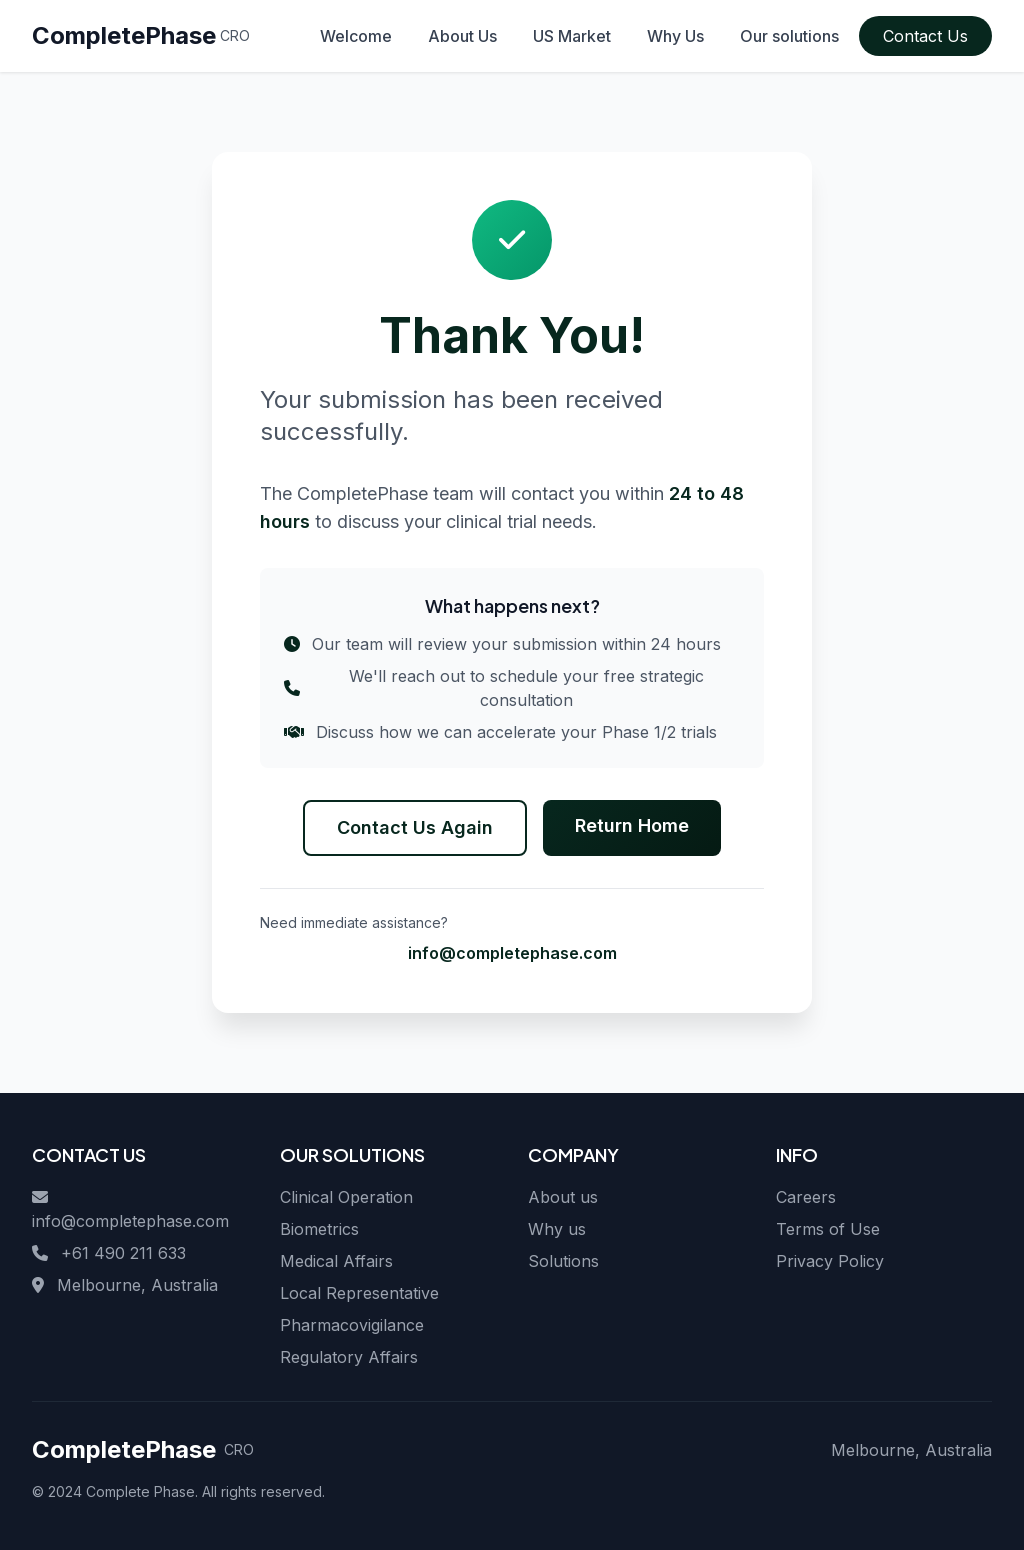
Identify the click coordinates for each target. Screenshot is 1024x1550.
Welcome (356, 36)
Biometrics (319, 1229)
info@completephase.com (512, 953)
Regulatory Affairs (349, 1357)
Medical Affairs (336, 1261)
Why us (557, 1229)
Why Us (675, 36)
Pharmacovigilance (352, 1325)
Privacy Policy (830, 1261)
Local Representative (359, 1293)
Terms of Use (828, 1229)
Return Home (632, 825)
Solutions (563, 1261)
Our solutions (789, 36)
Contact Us (925, 36)
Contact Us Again (415, 827)
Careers (806, 1197)
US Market (572, 36)
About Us (462, 36)
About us (563, 1197)
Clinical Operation (346, 1197)
